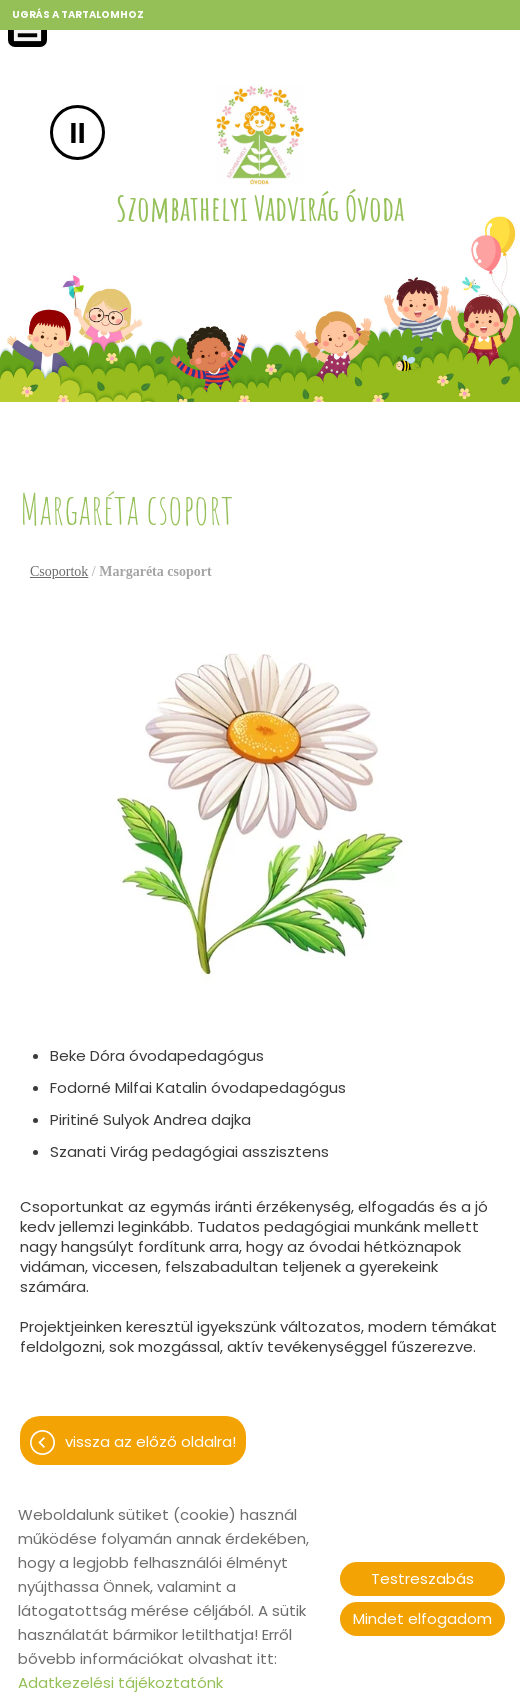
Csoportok (59, 571)
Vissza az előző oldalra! (150, 1441)
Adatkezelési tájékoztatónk (120, 1682)
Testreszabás (422, 1578)
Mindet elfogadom (422, 1618)
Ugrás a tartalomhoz (78, 14)
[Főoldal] (260, 135)
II (77, 132)
